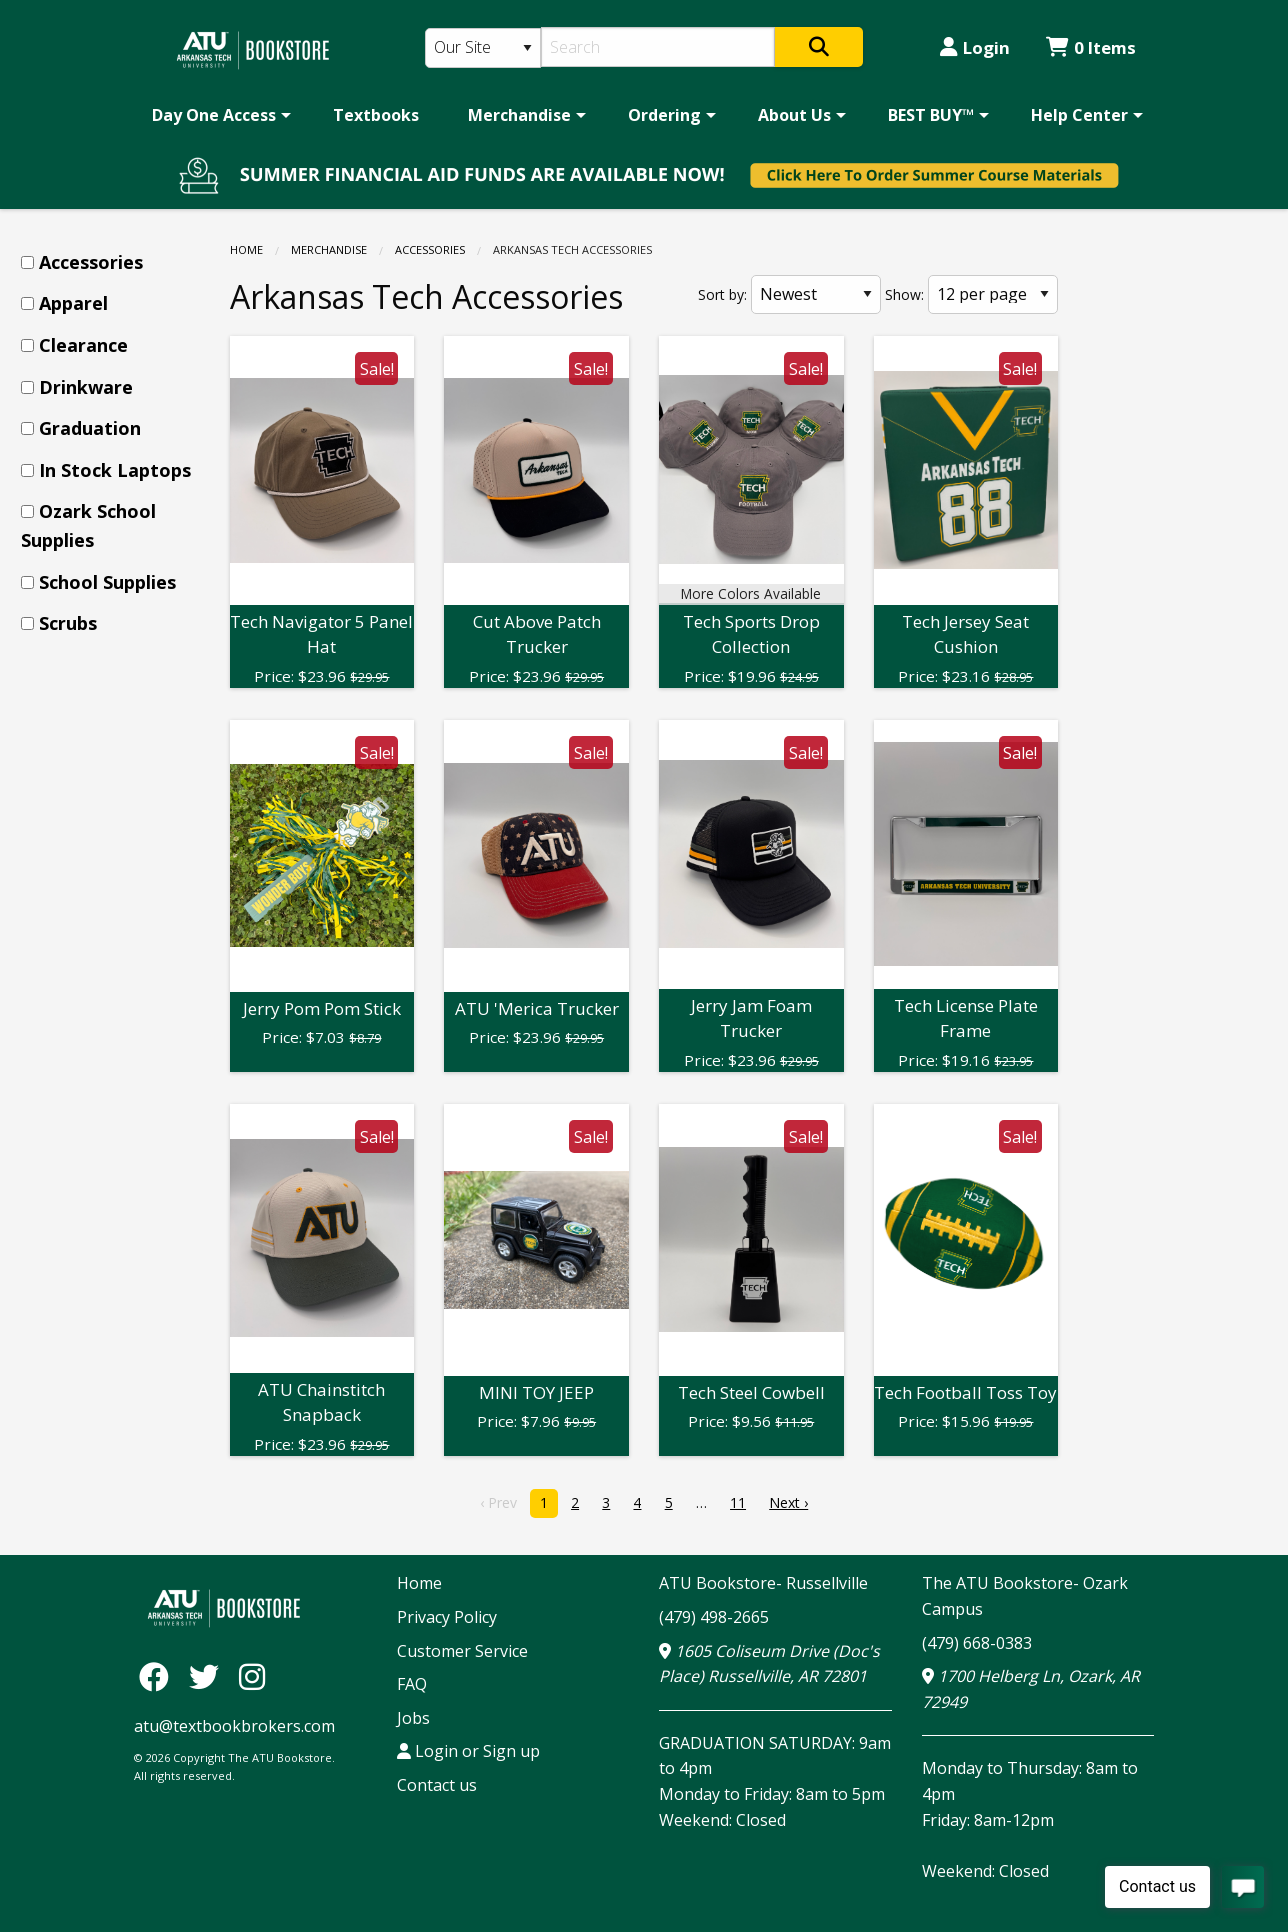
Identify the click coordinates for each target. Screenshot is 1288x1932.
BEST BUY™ (931, 115)
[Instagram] (252, 1675)
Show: (904, 294)
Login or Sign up (468, 1751)
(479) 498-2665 (714, 1617)
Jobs (413, 1718)
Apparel (73, 303)
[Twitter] (209, 1675)
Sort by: (722, 294)
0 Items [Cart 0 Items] (1091, 47)
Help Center (1079, 115)
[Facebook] (159, 1675)
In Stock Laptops (115, 470)
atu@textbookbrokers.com (234, 1726)
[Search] (658, 47)
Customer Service (462, 1651)
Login (975, 47)
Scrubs (68, 623)
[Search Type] (483, 48)
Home (246, 249)
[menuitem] (218, 115)
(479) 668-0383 (977, 1643)
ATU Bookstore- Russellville (763, 1583)
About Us (794, 115)
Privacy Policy (447, 1617)
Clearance (83, 345)
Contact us (437, 1785)
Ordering (664, 115)
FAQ (412, 1684)
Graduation (90, 428)
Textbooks (376, 115)
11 (738, 1502)
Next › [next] (788, 1502)
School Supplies (107, 582)
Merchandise (519, 115)
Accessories (430, 249)
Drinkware (86, 387)
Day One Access (214, 115)
